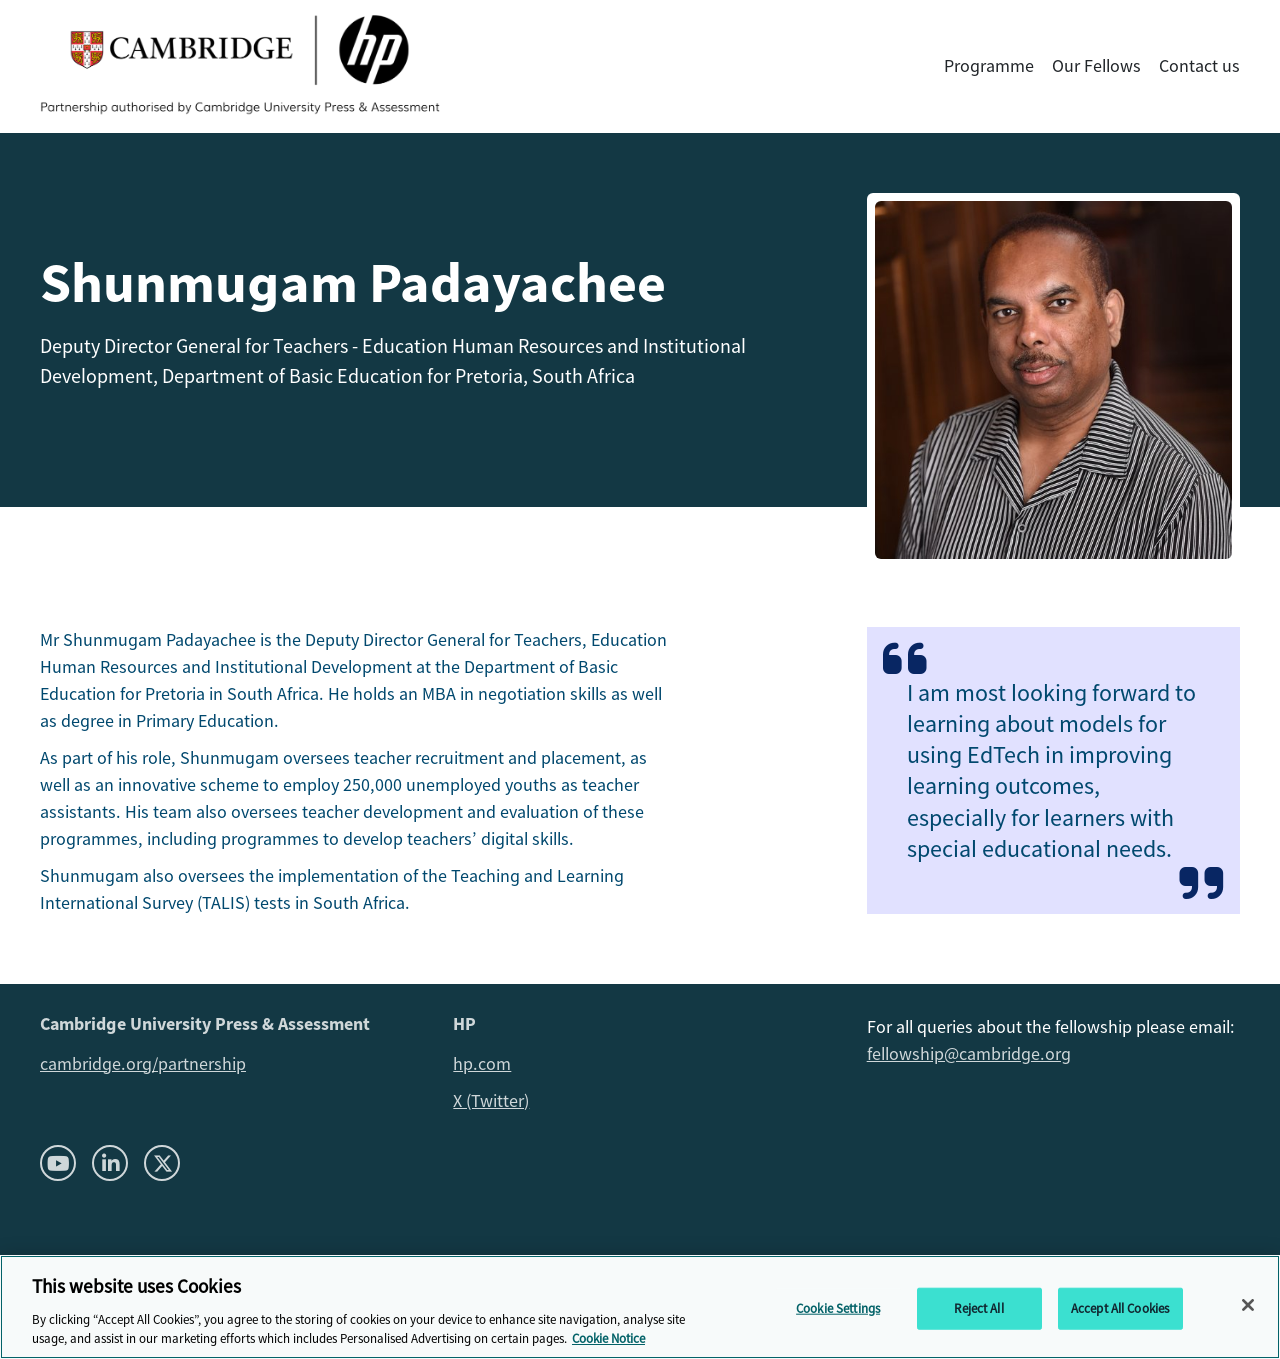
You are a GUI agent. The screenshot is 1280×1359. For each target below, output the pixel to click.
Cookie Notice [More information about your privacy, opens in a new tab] (608, 1338)
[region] (640, 1307)
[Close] (1248, 1305)
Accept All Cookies (1120, 1308)
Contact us (1199, 66)
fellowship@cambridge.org (969, 1054)
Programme (989, 66)
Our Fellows (1096, 66)
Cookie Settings (838, 1308)
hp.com (482, 1064)
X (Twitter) (491, 1101)
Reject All (978, 1308)
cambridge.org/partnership (143, 1064)
